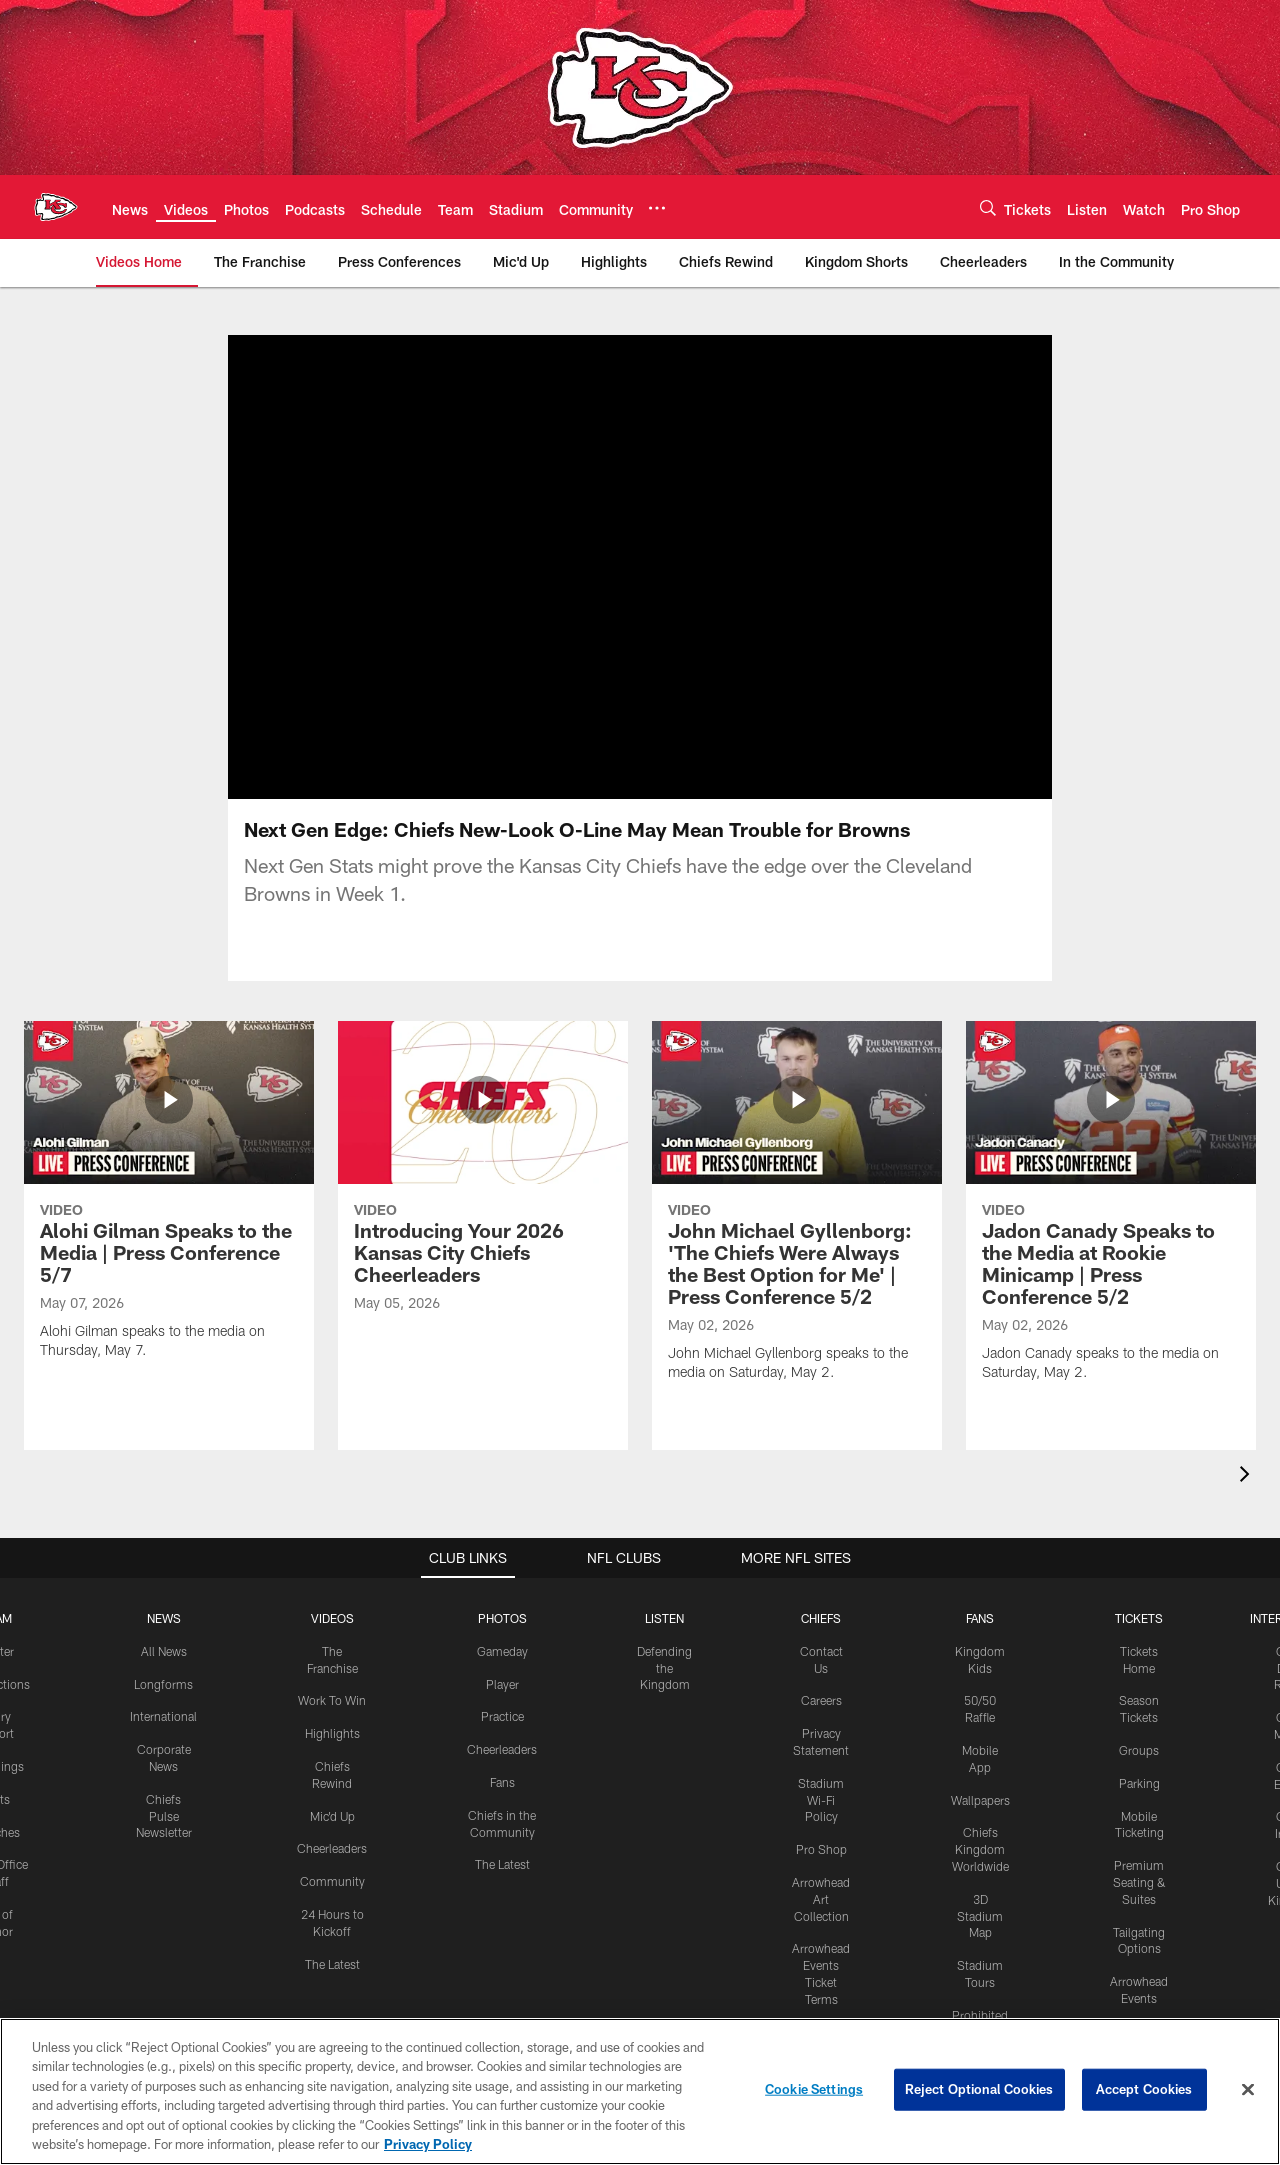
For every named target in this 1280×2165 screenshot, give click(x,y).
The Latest (332, 1964)
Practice (502, 1716)
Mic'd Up (332, 1816)
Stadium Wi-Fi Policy (821, 1800)
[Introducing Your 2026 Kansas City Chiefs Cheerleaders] (483, 1179)
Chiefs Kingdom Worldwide (980, 1849)
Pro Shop (821, 1849)
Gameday (502, 1651)
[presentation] (1248, 1476)
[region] (640, 2091)
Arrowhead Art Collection (821, 1899)
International (163, 1716)
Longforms (163, 1684)
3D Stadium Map (980, 1916)
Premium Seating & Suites (1139, 1882)
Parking (1139, 1783)
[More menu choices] (657, 208)
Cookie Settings (814, 2089)
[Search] (988, 207)
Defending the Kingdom (664, 1668)
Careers (821, 1700)
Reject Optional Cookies (979, 2089)
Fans (502, 1782)
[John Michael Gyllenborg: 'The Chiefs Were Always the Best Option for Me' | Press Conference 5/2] (797, 1214)
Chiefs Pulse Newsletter (164, 1816)
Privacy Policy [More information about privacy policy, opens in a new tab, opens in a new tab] (428, 2144)
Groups (1139, 1750)
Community (332, 1881)
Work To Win (332, 1700)
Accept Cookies (1144, 2089)
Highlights (332, 1733)
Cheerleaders (332, 1848)
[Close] (1248, 2090)
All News (164, 1651)
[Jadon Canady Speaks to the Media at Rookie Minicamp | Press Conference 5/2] (1111, 1214)
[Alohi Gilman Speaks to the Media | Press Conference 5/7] (169, 1203)
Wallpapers (980, 1800)
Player (502, 1684)
